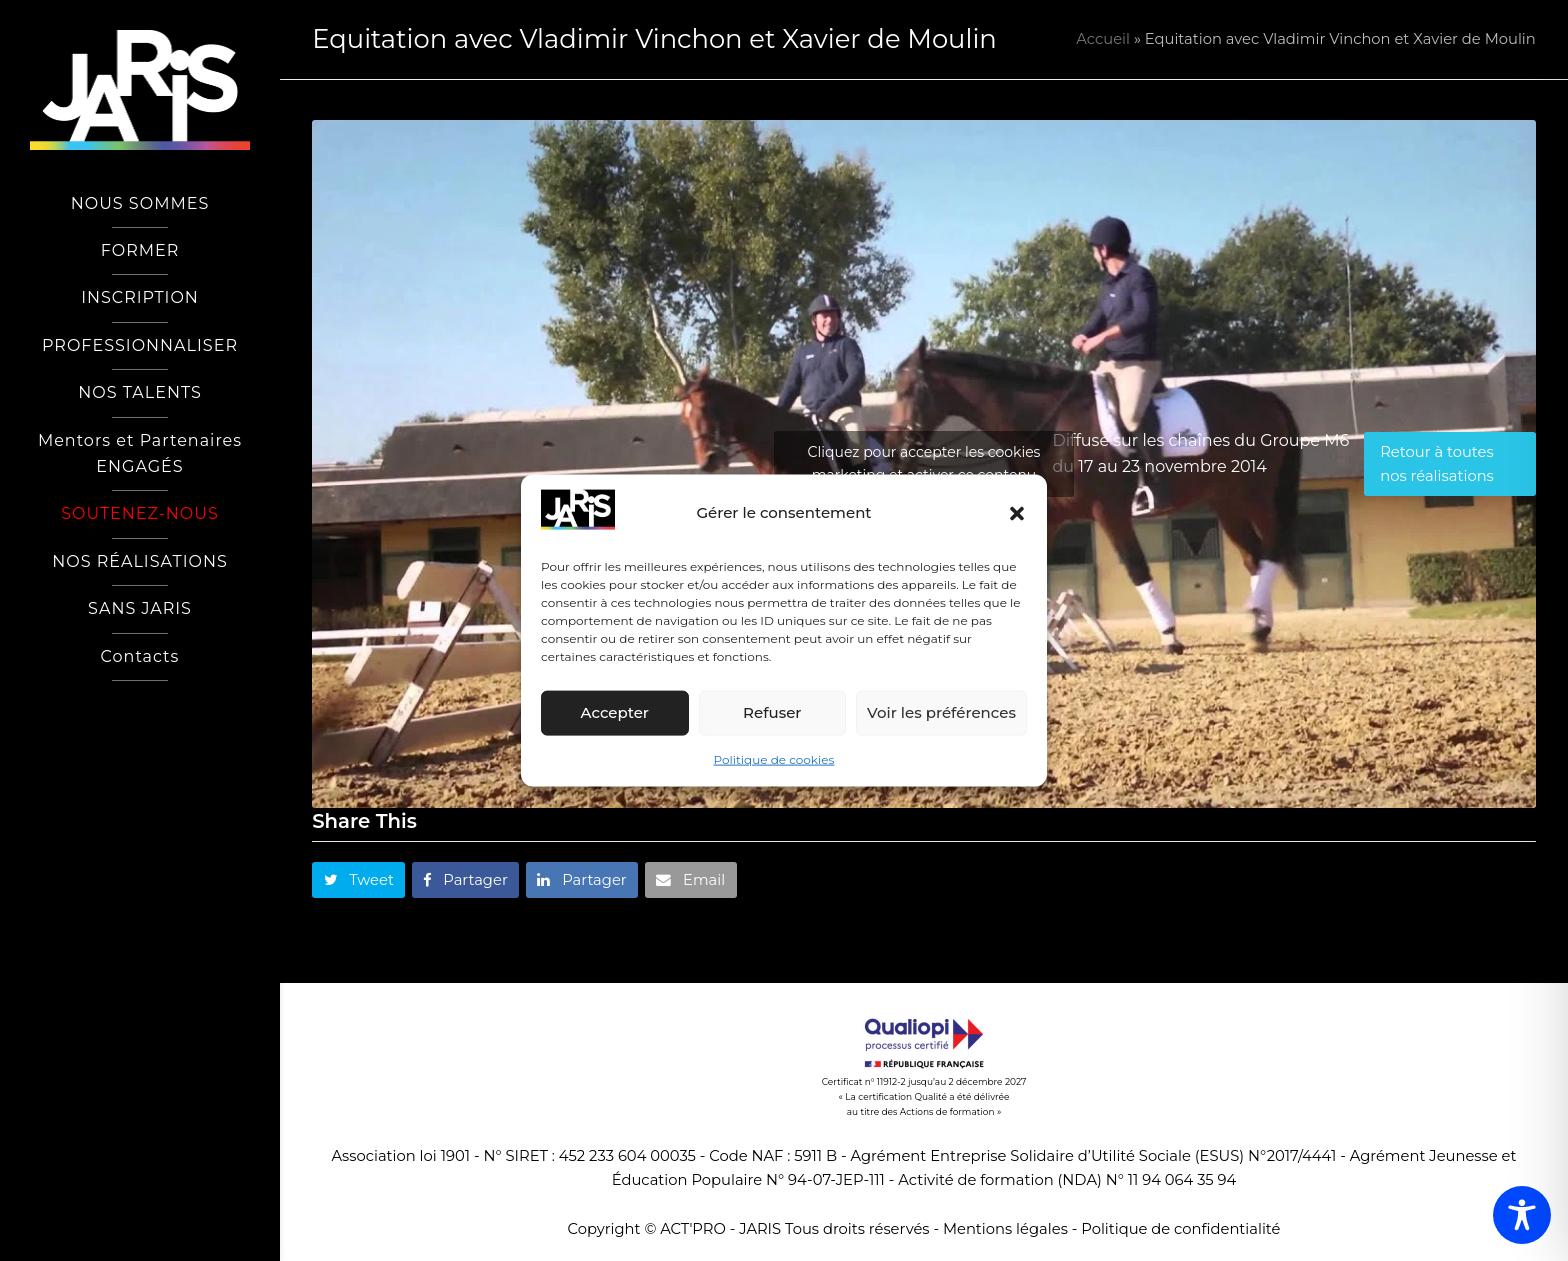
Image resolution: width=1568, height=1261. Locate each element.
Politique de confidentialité (1180, 1229)
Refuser (772, 712)
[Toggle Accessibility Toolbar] (1522, 1215)
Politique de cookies (774, 759)
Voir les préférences (941, 712)
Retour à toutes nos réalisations (1437, 464)
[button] (1017, 513)
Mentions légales (1005, 1229)
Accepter (615, 712)
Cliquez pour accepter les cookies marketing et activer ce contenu (924, 463)
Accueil (1103, 39)
